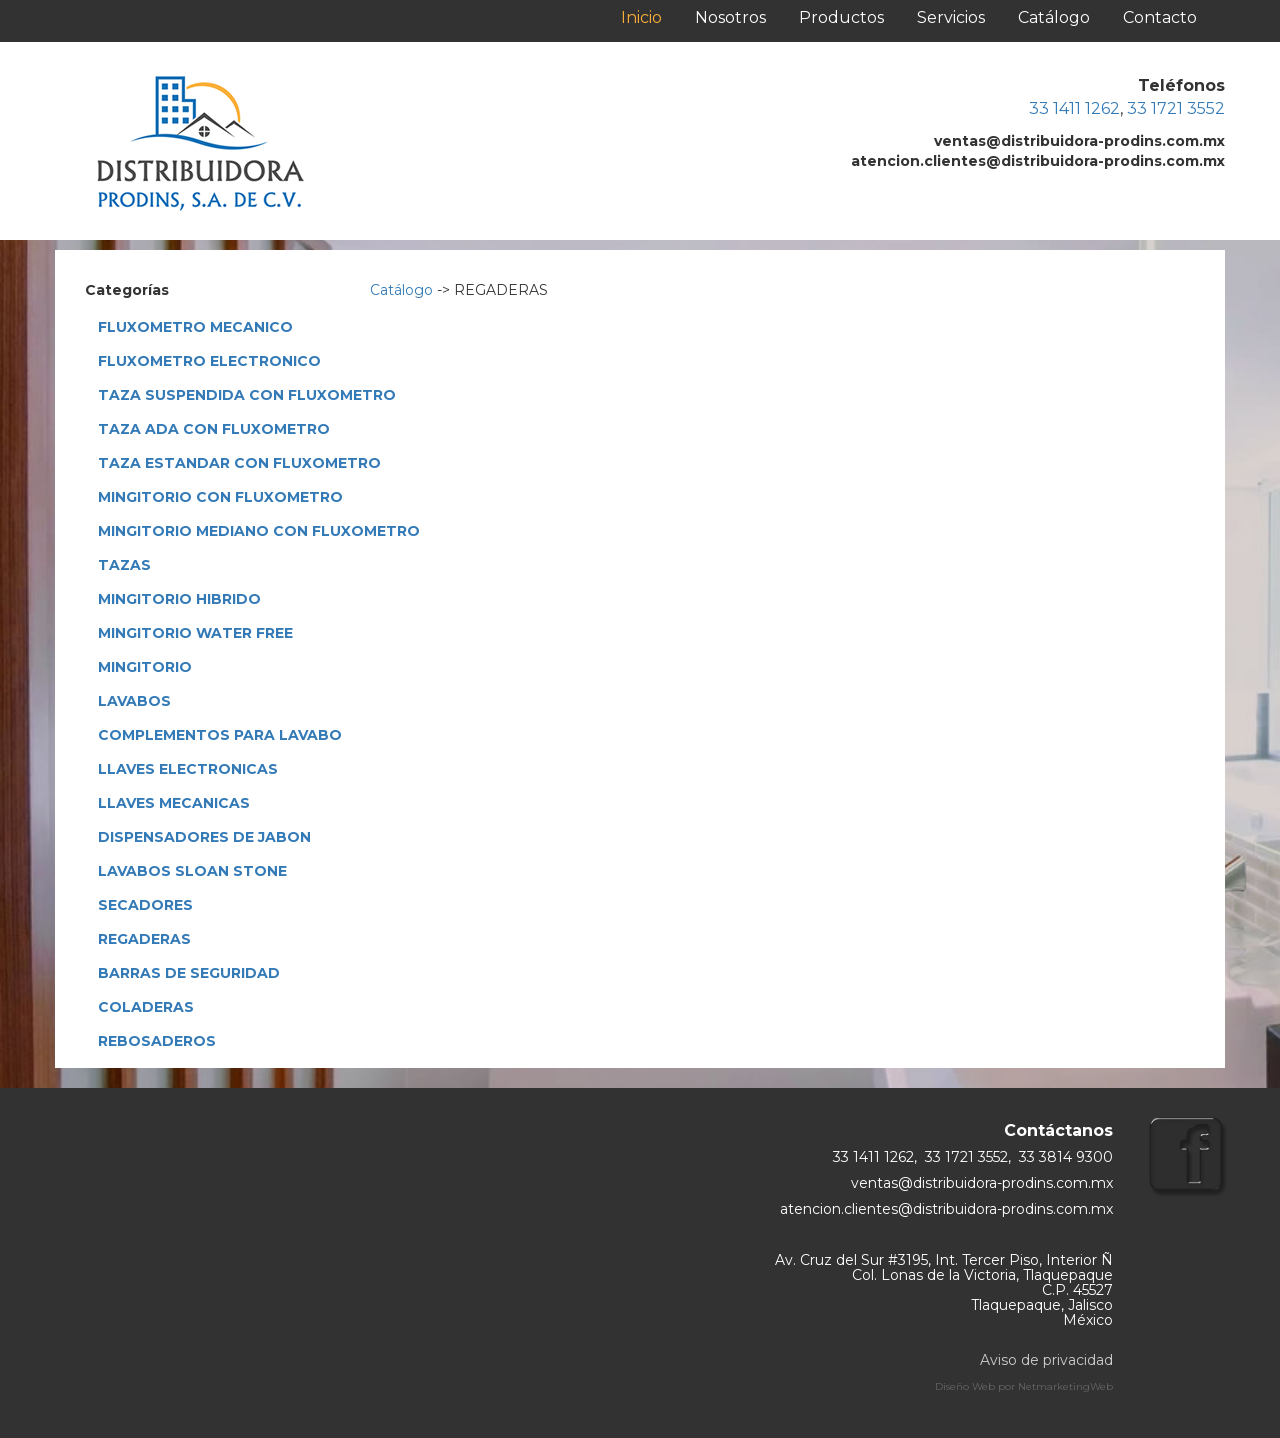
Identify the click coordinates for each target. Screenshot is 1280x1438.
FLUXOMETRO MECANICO (195, 327)
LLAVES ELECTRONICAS (188, 769)
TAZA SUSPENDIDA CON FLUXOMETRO (247, 395)
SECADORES (145, 905)
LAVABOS (134, 701)
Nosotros (730, 17)
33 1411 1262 (1074, 108)
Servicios (951, 17)
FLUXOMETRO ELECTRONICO (209, 361)
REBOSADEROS (157, 1041)
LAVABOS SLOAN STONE (192, 871)
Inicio (641, 17)
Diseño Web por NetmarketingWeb (1024, 1386)
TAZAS (124, 565)
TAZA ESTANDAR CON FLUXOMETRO (239, 463)
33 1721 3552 (1176, 108)
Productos (841, 17)
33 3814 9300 (1066, 1157)
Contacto (1160, 17)
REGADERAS (144, 939)
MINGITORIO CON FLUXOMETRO (220, 497)
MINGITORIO (145, 667)
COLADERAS (146, 1007)
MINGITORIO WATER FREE (195, 633)
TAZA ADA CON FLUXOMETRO (214, 429)
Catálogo (1054, 17)
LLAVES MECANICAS (174, 803)
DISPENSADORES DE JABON (204, 837)
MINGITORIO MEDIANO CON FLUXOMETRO (259, 531)
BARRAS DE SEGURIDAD (189, 973)
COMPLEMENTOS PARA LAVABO (220, 735)
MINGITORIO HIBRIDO (179, 599)
